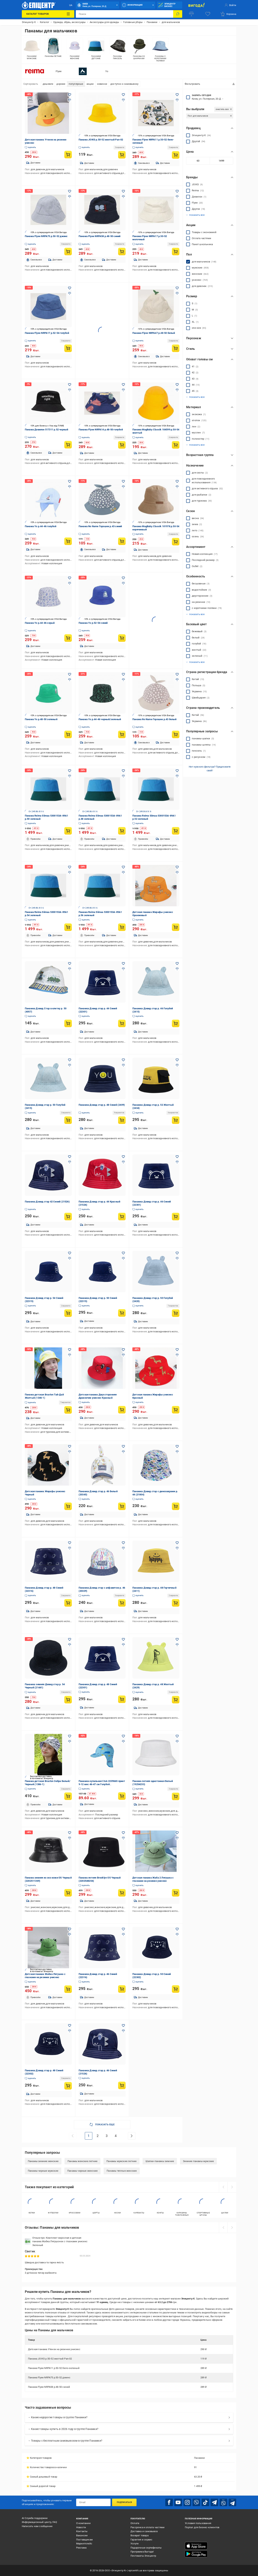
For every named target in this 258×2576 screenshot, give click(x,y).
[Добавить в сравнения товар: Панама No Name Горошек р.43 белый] (177, 679)
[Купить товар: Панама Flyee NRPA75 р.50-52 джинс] (68, 251)
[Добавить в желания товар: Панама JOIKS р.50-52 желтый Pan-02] (123, 94)
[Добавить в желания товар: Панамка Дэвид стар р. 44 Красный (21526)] (123, 1156)
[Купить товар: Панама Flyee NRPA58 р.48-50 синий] (122, 251)
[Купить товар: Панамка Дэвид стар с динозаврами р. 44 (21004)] (175, 1506)
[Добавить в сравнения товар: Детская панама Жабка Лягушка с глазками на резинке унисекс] (69, 1934)
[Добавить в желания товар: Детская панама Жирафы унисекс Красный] (177, 1349)
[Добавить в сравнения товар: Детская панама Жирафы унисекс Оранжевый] (177, 872)
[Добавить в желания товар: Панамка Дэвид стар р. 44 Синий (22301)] (123, 963)
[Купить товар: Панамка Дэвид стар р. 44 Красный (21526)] (122, 1216)
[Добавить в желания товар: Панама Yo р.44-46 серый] (69, 578)
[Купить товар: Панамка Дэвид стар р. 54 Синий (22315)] (68, 1313)
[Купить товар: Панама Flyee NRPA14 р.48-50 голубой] (122, 445)
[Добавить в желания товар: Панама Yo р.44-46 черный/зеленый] (123, 674)
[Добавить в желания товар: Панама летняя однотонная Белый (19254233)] (177, 1736)
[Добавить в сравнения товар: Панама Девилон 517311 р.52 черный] (69, 390)
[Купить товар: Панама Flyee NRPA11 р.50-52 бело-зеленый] (175, 155)
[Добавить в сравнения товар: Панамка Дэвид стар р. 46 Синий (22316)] (123, 1934)
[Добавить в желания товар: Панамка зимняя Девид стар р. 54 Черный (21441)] (69, 1639)
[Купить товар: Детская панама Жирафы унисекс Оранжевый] (175, 927)
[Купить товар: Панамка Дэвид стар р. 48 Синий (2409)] (122, 1120)
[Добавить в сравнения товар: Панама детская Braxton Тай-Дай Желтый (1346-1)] (69, 1355)
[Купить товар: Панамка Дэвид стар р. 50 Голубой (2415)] (68, 1120)
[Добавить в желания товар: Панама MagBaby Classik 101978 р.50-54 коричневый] (177, 481)
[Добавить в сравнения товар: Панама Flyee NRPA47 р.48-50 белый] (177, 293)
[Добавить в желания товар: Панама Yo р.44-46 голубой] (69, 481)
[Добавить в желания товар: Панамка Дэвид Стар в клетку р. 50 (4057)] (69, 963)
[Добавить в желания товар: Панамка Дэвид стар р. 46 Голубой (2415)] (177, 963)
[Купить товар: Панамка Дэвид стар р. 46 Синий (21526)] (122, 2085)
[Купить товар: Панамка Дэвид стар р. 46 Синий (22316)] (122, 1989)
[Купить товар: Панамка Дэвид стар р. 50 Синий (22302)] (175, 1989)
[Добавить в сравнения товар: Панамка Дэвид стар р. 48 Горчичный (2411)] (177, 1548)
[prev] (223, 2187)
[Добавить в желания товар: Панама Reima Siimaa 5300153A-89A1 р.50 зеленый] (69, 770)
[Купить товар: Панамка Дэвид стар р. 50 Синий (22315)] (122, 1313)
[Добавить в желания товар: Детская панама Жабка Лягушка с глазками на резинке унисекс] (69, 1929)
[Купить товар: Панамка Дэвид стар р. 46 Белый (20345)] (122, 1506)
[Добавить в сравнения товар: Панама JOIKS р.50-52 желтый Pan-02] (123, 100)
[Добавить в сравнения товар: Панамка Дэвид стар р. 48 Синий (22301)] (123, 1644)
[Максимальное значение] (221, 161)
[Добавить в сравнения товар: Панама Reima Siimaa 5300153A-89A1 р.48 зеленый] (123, 776)
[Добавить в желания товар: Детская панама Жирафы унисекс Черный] (69, 1446)
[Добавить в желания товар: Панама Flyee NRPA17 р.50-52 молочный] (177, 191)
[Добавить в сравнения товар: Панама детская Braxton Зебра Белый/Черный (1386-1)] (69, 1741)
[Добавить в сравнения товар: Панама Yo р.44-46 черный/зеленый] (123, 679)
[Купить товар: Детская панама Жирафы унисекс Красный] (175, 1409)
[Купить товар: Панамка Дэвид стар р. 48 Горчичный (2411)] (175, 1603)
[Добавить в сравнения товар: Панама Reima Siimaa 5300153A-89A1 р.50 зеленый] (69, 776)
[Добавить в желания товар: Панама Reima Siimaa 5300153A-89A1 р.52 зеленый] (177, 770)
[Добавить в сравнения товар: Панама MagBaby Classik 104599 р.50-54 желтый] (177, 390)
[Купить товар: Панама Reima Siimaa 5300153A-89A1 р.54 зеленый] (68, 927)
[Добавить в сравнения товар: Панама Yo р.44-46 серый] (69, 583)
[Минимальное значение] (198, 161)
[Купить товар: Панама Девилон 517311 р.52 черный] (68, 444)
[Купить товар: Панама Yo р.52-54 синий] (122, 638)
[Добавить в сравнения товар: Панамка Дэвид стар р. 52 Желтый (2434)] (177, 1065)
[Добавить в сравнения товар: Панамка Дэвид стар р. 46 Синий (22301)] (177, 1162)
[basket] (228, 13)
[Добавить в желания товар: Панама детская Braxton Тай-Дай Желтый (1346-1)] (69, 1349)
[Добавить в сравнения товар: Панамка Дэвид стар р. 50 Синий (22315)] (123, 1258)
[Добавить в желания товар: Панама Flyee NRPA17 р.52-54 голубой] (69, 288)
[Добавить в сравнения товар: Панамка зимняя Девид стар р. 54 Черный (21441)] (69, 1644)
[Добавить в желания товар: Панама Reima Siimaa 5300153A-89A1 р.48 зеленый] (123, 770)
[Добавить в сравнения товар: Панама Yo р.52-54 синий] (123, 583)
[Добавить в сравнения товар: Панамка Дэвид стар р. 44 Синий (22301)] (123, 969)
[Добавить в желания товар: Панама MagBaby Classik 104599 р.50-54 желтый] (177, 384)
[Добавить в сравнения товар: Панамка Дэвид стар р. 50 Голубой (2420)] (177, 1258)
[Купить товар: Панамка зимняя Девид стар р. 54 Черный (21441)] (68, 1699)
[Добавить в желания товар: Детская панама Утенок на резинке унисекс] (69, 94)
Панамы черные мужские (43, 2170)
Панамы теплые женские (122, 2170)
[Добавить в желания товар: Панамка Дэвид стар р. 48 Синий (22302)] (69, 2025)
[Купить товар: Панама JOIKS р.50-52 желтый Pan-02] (122, 155)
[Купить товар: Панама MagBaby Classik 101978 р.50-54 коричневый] (175, 541)
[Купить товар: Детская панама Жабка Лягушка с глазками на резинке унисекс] (68, 1989)
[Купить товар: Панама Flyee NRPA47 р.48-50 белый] (175, 348)
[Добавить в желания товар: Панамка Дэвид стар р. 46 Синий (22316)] (123, 1929)
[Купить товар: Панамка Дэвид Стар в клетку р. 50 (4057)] (68, 1023)
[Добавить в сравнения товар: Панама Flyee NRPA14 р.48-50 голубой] (123, 390)
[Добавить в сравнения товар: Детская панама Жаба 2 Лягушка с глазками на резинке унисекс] (177, 1838)
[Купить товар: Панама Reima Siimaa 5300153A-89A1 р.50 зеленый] (68, 831)
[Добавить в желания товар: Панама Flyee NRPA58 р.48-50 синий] (123, 191)
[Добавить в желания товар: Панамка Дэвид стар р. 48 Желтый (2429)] (177, 1639)
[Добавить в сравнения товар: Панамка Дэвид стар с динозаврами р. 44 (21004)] (177, 1451)
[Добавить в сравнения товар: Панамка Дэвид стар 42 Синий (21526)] (69, 1162)
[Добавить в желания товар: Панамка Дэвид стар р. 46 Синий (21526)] (123, 2025)
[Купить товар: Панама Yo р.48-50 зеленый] (68, 734)
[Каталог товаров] (48, 14)
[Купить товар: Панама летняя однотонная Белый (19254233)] (175, 1796)
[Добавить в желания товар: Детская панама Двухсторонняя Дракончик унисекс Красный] (123, 1349)
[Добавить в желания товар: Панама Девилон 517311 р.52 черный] (69, 384)
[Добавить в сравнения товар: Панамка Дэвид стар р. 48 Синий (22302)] (69, 2031)
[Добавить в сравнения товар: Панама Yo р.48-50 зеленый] (69, 679)
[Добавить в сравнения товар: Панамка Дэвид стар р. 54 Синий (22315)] (69, 1258)
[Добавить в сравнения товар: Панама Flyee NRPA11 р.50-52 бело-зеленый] (177, 100)
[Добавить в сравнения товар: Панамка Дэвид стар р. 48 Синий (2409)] (123, 1065)
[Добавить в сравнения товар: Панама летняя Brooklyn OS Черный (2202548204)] (123, 1838)
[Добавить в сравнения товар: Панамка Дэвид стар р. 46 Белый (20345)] (123, 1451)
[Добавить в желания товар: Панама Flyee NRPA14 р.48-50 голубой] (123, 384)
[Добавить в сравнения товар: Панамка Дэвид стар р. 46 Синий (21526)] (123, 2031)
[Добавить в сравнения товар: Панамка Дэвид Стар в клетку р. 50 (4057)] (69, 969)
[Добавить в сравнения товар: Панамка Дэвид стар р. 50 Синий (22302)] (177, 1934)
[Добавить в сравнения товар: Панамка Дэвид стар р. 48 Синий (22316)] (69, 1548)
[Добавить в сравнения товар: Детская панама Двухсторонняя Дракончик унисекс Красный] (123, 1355)
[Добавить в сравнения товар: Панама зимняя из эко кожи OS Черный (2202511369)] (69, 1838)
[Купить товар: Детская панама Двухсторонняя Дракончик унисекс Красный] (122, 1409)
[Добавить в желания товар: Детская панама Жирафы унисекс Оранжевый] (177, 867)
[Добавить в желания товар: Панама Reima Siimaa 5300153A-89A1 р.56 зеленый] (123, 867)
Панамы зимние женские (43, 2161)
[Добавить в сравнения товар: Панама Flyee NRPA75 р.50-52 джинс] (69, 196)
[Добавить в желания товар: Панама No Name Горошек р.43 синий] (123, 481)
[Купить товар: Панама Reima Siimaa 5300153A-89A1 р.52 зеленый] (175, 831)
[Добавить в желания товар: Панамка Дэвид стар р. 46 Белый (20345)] (123, 1446)
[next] (232, 2187)
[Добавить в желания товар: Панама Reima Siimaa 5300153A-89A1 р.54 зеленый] (69, 867)
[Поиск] (177, 14)
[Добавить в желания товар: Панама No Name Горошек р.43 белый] (177, 674)
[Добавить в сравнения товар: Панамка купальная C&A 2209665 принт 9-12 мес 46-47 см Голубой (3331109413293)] (123, 1741)
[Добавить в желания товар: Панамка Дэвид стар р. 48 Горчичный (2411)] (177, 1543)
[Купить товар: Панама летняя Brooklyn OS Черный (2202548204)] (122, 1893)
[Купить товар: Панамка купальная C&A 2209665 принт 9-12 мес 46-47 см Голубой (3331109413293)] (122, 1796)
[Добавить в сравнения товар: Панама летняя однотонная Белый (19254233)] (177, 1741)
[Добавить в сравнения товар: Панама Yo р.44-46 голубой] (69, 486)
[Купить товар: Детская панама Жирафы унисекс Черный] (68, 1506)
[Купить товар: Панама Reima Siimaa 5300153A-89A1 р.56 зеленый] (122, 927)
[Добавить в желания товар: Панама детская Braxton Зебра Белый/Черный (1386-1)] (69, 1736)
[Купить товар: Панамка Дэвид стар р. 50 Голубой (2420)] (175, 1313)
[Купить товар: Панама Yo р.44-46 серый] (68, 638)
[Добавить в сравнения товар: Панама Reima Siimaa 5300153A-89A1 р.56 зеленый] (123, 872)
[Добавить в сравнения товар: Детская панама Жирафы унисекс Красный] (177, 1355)
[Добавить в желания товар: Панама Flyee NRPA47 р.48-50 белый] (177, 288)
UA (70, 5)
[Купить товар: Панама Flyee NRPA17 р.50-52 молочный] (175, 251)
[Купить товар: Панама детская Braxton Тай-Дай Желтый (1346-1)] (68, 1410)
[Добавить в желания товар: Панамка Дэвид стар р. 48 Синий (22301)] (123, 1639)
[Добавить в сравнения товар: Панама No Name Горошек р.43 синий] (123, 486)
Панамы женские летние (82, 2161)
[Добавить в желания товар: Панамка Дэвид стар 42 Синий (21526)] (69, 1156)
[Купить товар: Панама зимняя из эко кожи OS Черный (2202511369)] (68, 1893)
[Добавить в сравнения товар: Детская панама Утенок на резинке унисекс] (69, 100)
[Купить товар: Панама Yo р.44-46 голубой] (68, 541)
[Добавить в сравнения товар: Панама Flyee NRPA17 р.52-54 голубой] (69, 293)
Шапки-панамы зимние (160, 2161)
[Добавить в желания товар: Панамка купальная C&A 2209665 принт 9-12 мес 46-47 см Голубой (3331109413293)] (123, 1736)
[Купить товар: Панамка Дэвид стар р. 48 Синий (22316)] (68, 1603)
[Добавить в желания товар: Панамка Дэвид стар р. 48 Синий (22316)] (69, 1543)
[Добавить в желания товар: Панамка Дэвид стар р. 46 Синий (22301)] (177, 1156)
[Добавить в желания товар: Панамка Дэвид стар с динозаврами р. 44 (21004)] (177, 1446)
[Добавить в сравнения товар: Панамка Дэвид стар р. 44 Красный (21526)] (123, 1162)
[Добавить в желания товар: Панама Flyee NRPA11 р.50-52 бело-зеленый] (177, 94)
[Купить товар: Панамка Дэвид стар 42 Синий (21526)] (68, 1216)
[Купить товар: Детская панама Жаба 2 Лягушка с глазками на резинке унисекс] (175, 1893)
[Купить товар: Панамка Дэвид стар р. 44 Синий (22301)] (122, 1023)
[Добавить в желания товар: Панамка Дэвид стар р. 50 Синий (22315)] (123, 1253)
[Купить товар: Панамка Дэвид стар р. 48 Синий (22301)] (122, 1699)
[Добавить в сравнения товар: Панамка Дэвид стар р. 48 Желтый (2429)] (177, 1644)
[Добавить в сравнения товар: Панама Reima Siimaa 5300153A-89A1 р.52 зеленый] (177, 776)
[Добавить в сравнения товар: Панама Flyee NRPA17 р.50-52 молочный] (177, 196)
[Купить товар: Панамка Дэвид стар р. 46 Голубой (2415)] (175, 1023)
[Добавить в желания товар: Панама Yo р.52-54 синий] (123, 578)
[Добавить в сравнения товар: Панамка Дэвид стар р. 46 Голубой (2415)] (177, 969)
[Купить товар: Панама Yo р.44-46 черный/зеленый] (122, 734)
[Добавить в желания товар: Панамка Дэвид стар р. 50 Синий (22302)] (177, 1929)
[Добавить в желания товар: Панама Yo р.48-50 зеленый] (69, 674)
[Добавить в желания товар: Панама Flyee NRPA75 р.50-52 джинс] (69, 191)
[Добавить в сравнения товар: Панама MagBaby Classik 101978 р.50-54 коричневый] (177, 486)
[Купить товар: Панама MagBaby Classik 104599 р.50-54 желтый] (175, 445)
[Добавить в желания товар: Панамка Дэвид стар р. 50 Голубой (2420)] (177, 1253)
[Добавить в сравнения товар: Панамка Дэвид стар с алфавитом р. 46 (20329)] (123, 1548)
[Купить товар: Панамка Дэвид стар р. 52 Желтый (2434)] (175, 1120)
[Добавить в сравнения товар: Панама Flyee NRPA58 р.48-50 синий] (123, 196)
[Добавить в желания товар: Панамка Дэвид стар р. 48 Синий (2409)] (123, 1060)
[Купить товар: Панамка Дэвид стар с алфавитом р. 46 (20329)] (122, 1603)
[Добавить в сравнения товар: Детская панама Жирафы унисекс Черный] (69, 1451)
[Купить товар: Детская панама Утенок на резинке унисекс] (68, 154)
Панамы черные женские (82, 2170)
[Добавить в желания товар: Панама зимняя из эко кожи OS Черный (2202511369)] (69, 1832)
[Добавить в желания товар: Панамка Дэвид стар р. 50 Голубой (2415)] (69, 1060)
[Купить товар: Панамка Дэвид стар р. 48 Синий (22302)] (68, 2086)
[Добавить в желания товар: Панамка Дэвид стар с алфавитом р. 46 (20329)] (123, 1543)
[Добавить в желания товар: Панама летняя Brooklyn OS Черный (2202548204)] (123, 1832)
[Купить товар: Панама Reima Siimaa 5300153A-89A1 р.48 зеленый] (122, 831)
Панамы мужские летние (121, 2161)
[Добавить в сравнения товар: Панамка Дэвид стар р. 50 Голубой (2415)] (69, 1065)
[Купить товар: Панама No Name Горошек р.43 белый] (175, 734)
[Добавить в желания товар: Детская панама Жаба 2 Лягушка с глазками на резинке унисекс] (177, 1832)
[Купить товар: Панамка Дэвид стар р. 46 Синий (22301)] (175, 1216)
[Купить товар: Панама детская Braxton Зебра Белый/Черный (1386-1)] (68, 1796)
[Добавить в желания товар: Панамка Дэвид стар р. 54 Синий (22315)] (69, 1253)
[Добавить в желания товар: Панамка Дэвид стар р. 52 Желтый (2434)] (177, 1060)
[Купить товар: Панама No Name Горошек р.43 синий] (122, 541)
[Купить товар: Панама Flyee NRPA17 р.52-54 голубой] (68, 348)
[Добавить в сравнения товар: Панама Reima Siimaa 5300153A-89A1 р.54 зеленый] (69, 872)
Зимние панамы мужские (198, 2161)
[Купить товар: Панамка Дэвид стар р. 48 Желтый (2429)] (175, 1699)
